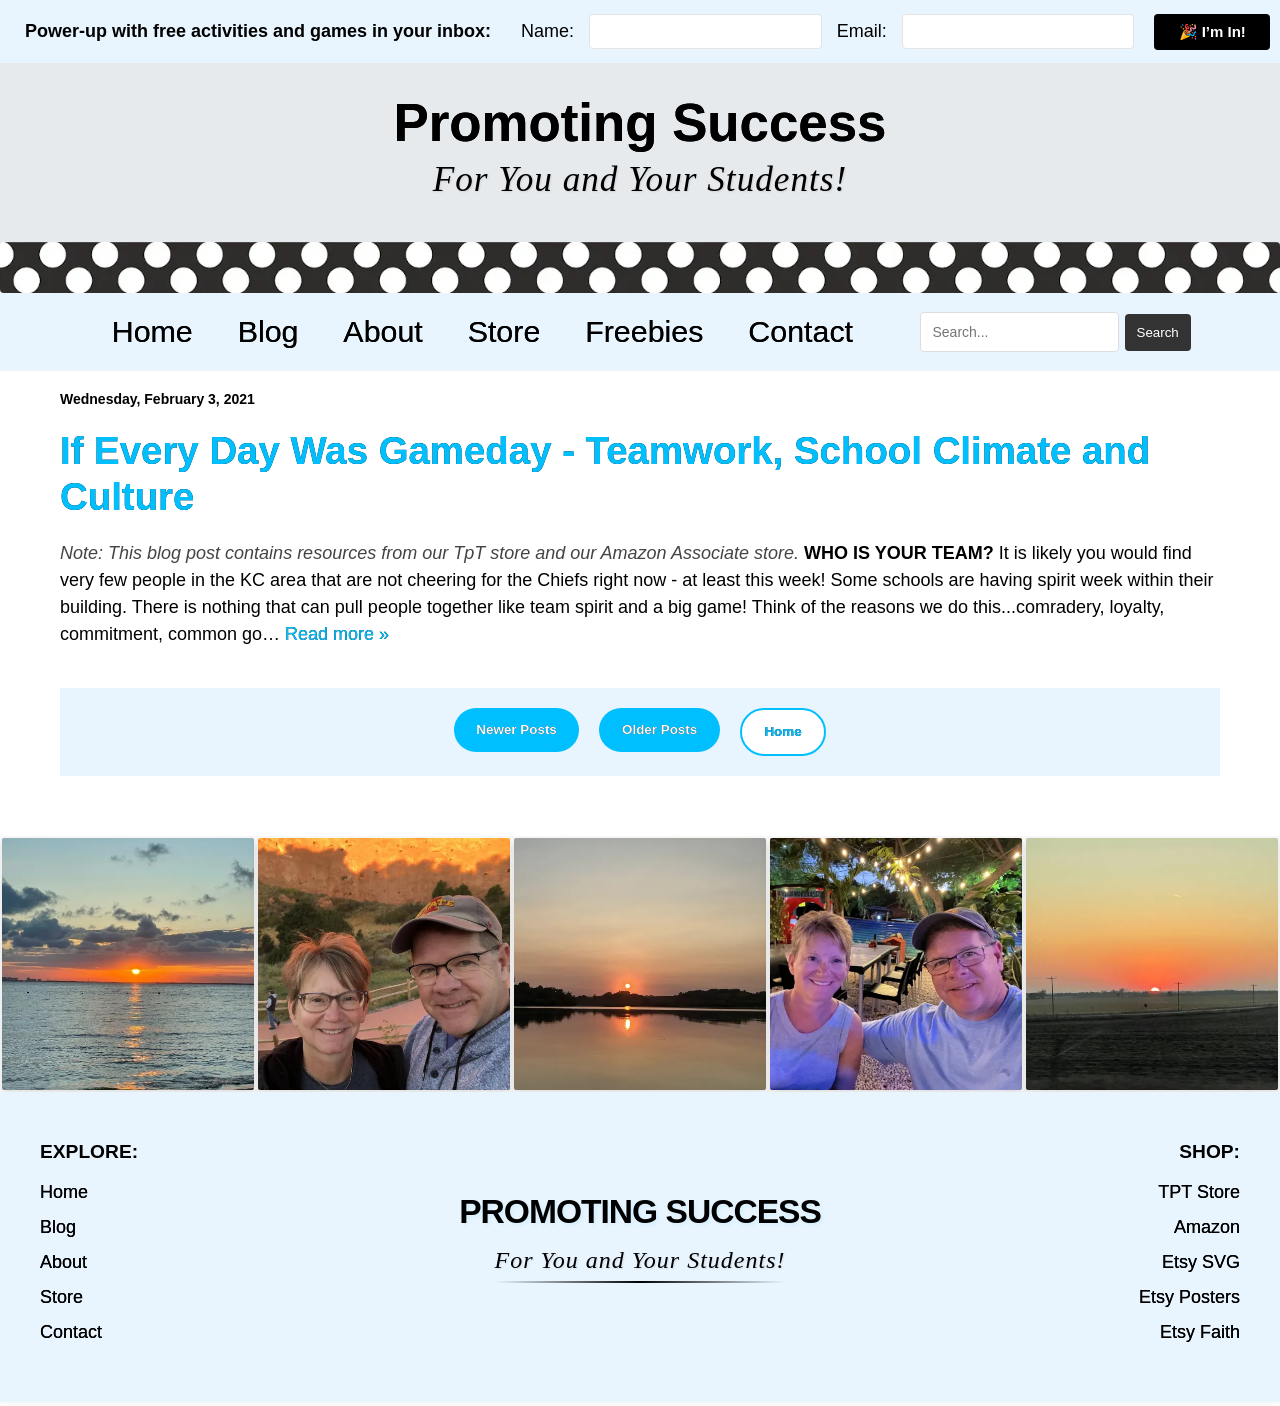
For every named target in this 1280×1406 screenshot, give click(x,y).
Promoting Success (640, 122)
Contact (768, 331)
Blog (287, 331)
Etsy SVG (1201, 1266)
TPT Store (1199, 1196)
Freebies (625, 331)
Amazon (1207, 1231)
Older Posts (664, 731)
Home (184, 331)
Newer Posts (501, 731)
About (389, 331)
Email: (862, 31)
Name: (547, 31)
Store (497, 331)
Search (1119, 332)
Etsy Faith (1200, 1336)
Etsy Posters (1189, 1301)
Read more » (337, 634)
